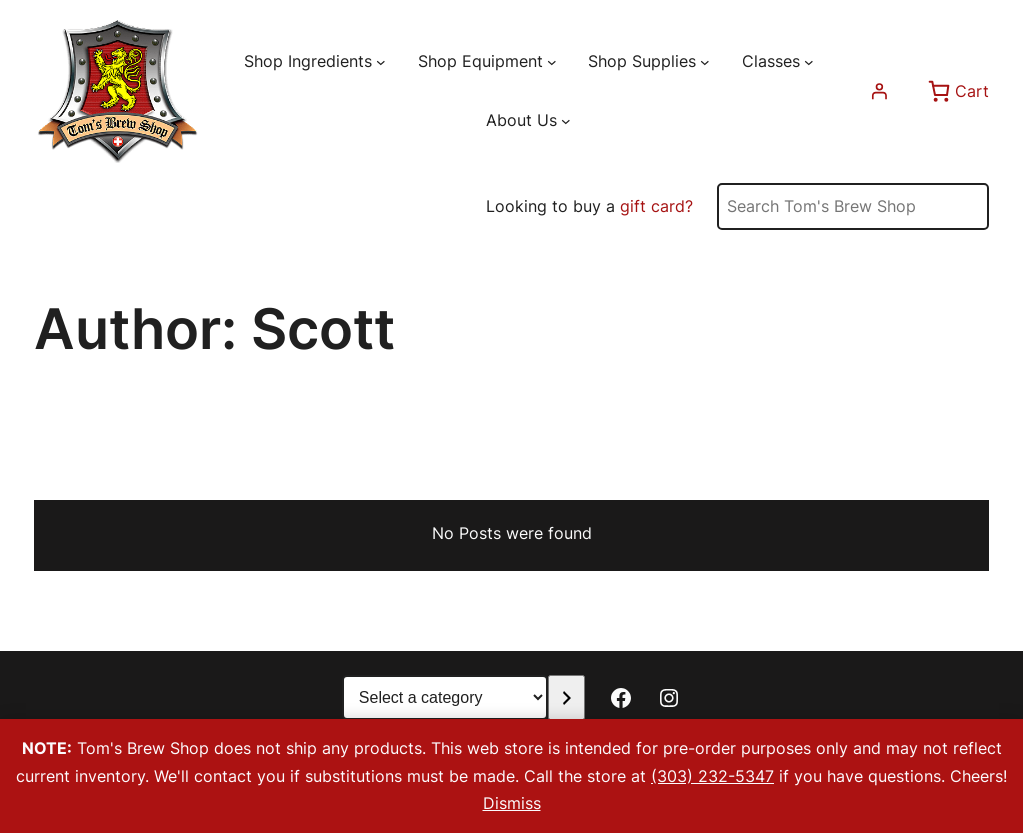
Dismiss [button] (512, 803)
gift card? (656, 206)
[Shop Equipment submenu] (552, 62)
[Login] (879, 91)
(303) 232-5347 (712, 776)
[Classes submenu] (809, 62)
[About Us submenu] (566, 121)
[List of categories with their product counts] (445, 697)
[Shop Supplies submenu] (705, 62)
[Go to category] (566, 697)
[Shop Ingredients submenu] (381, 62)
